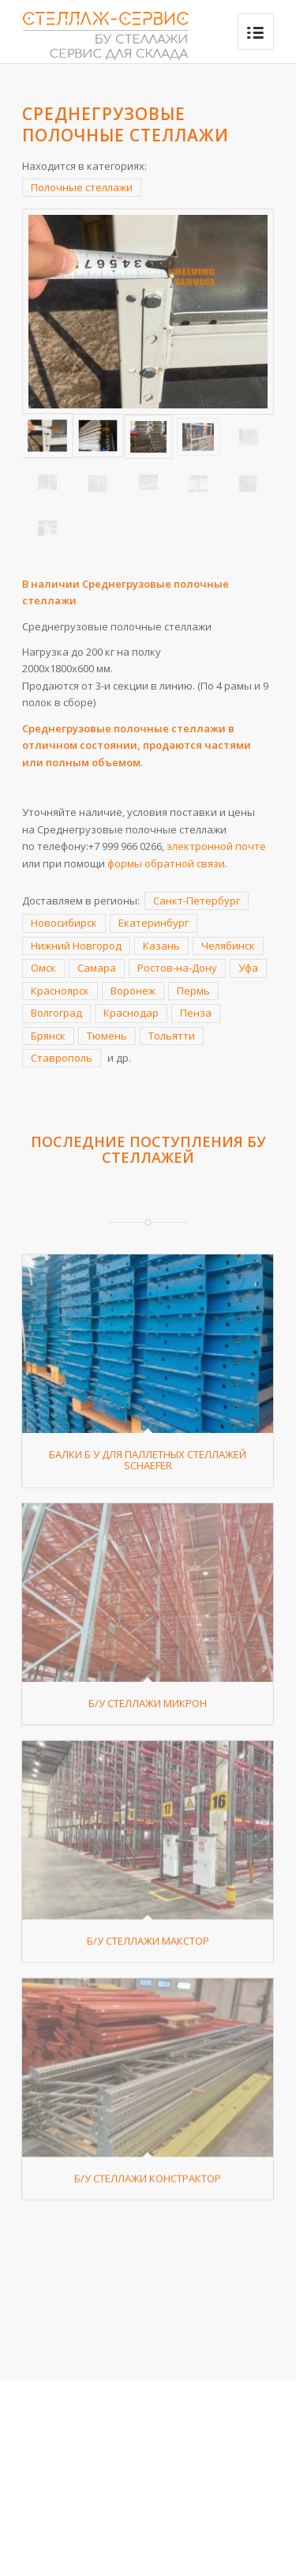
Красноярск (60, 990)
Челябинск (228, 945)
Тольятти (171, 1036)
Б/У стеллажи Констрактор (147, 2254)
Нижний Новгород (76, 945)
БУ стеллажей (184, 1149)
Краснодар (131, 1013)
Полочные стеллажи (82, 187)
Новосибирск (64, 923)
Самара (96, 968)
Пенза (196, 1013)
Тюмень (107, 1036)
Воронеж (133, 990)
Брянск (48, 1036)
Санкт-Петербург (196, 900)
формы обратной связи (166, 863)
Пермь (193, 990)
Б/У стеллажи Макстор (148, 1991)
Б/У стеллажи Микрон (147, 1728)
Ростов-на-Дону (177, 968)
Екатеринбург (153, 923)
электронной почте (216, 846)
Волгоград (56, 1013)
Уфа (248, 968)
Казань (161, 945)
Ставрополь (61, 1058)
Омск (43, 968)
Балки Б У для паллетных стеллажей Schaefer (147, 1459)
